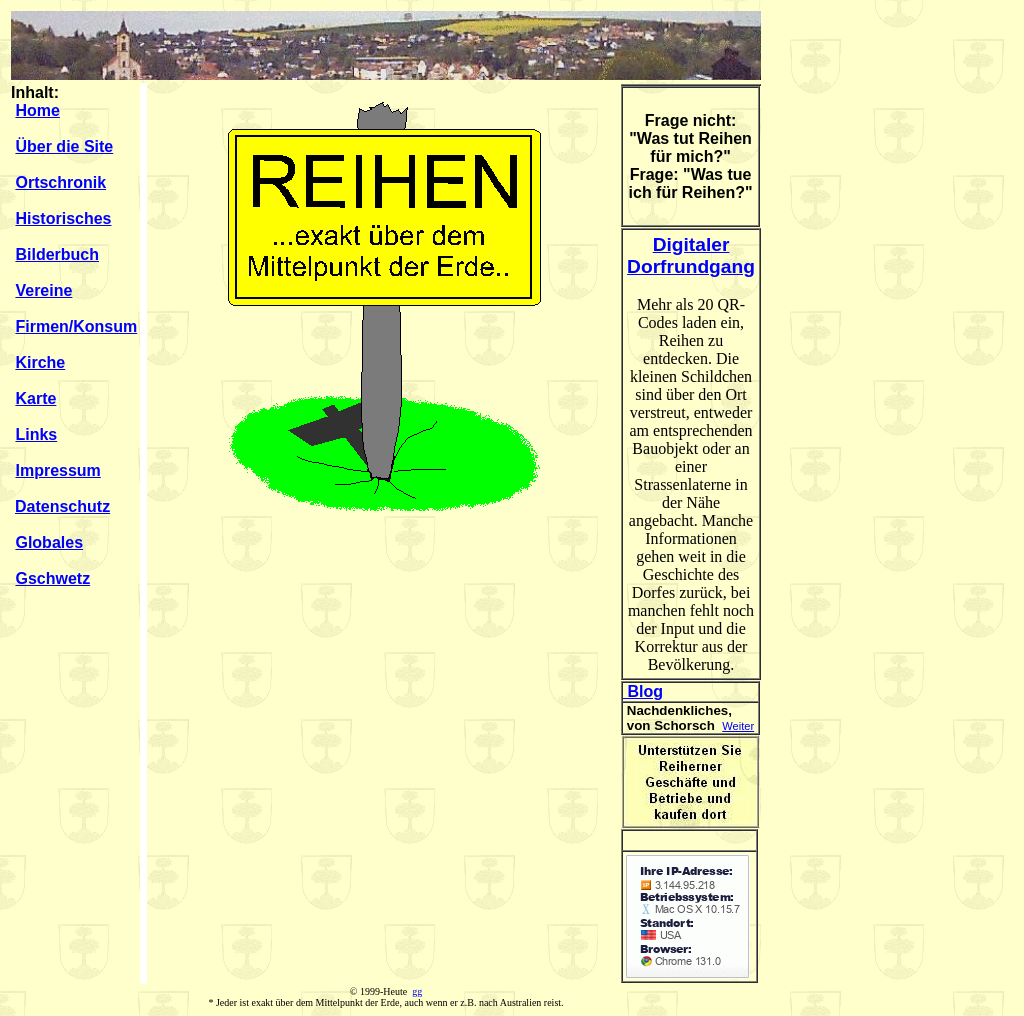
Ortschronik (60, 182)
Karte (35, 398)
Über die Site (64, 146)
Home (37, 110)
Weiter (738, 726)
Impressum (57, 470)
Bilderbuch (57, 254)
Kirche (40, 362)
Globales (49, 542)
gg (417, 991)
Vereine (43, 290)
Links (36, 434)
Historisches (63, 218)
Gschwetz (52, 578)
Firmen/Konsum (76, 326)
